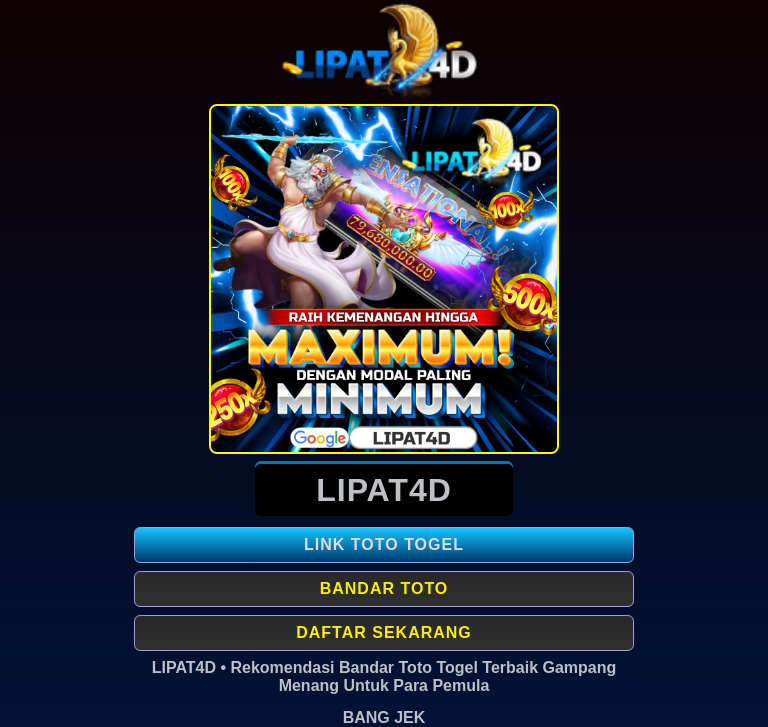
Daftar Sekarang (384, 632)
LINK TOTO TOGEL (384, 544)
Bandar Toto (384, 588)
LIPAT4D (384, 490)
